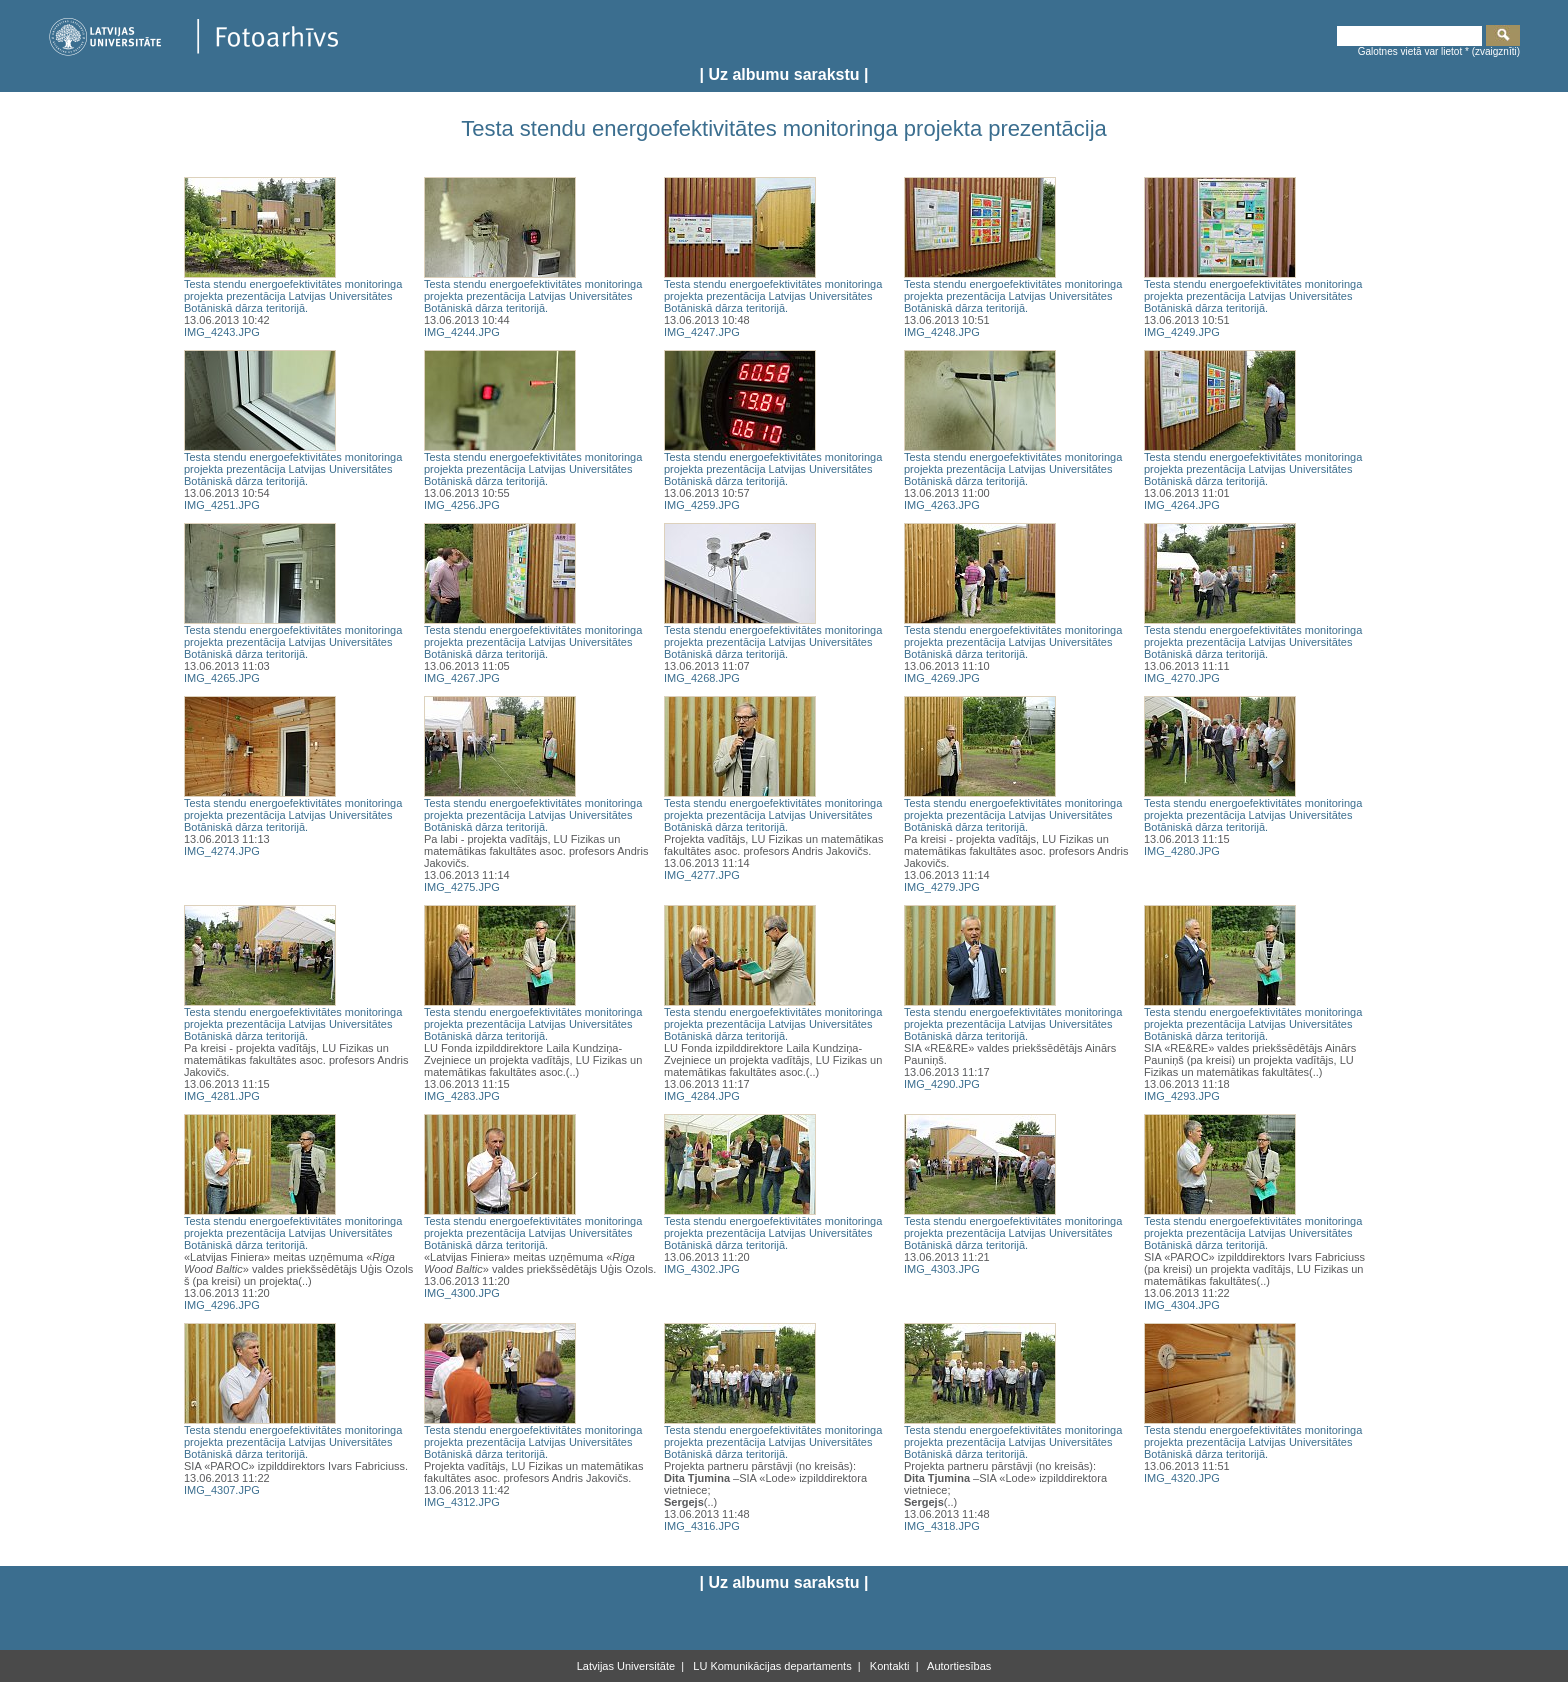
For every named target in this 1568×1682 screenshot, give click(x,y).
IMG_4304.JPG (1182, 1305)
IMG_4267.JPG (462, 678)
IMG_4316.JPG (702, 1526)
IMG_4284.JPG (702, 1096)
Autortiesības (958, 1666)
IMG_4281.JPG (222, 1096)
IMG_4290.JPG (942, 1084)
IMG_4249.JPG (1182, 332)
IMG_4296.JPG (222, 1305)
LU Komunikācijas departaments (770, 1666)
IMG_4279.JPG (942, 887)
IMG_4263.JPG (942, 505)
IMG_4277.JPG (702, 875)
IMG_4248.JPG (942, 332)
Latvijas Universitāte (626, 1666)
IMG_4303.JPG (942, 1269)
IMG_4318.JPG (942, 1526)
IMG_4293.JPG (1182, 1096)
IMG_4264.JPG (1182, 505)
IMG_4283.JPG (462, 1096)
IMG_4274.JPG (222, 851)
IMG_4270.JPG (1182, 678)
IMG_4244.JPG (462, 332)
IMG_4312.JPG (462, 1502)
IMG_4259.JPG (702, 505)
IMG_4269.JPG (942, 678)
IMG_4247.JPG (702, 332)
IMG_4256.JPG (462, 505)
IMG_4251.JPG (222, 505)
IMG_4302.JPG (702, 1269)
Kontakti (888, 1666)
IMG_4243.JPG (222, 332)
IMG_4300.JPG (462, 1293)
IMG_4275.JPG (462, 887)
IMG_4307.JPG (222, 1490)
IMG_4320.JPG (1182, 1478)
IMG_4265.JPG (222, 678)
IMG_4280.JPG (1182, 851)
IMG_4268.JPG (702, 678)
